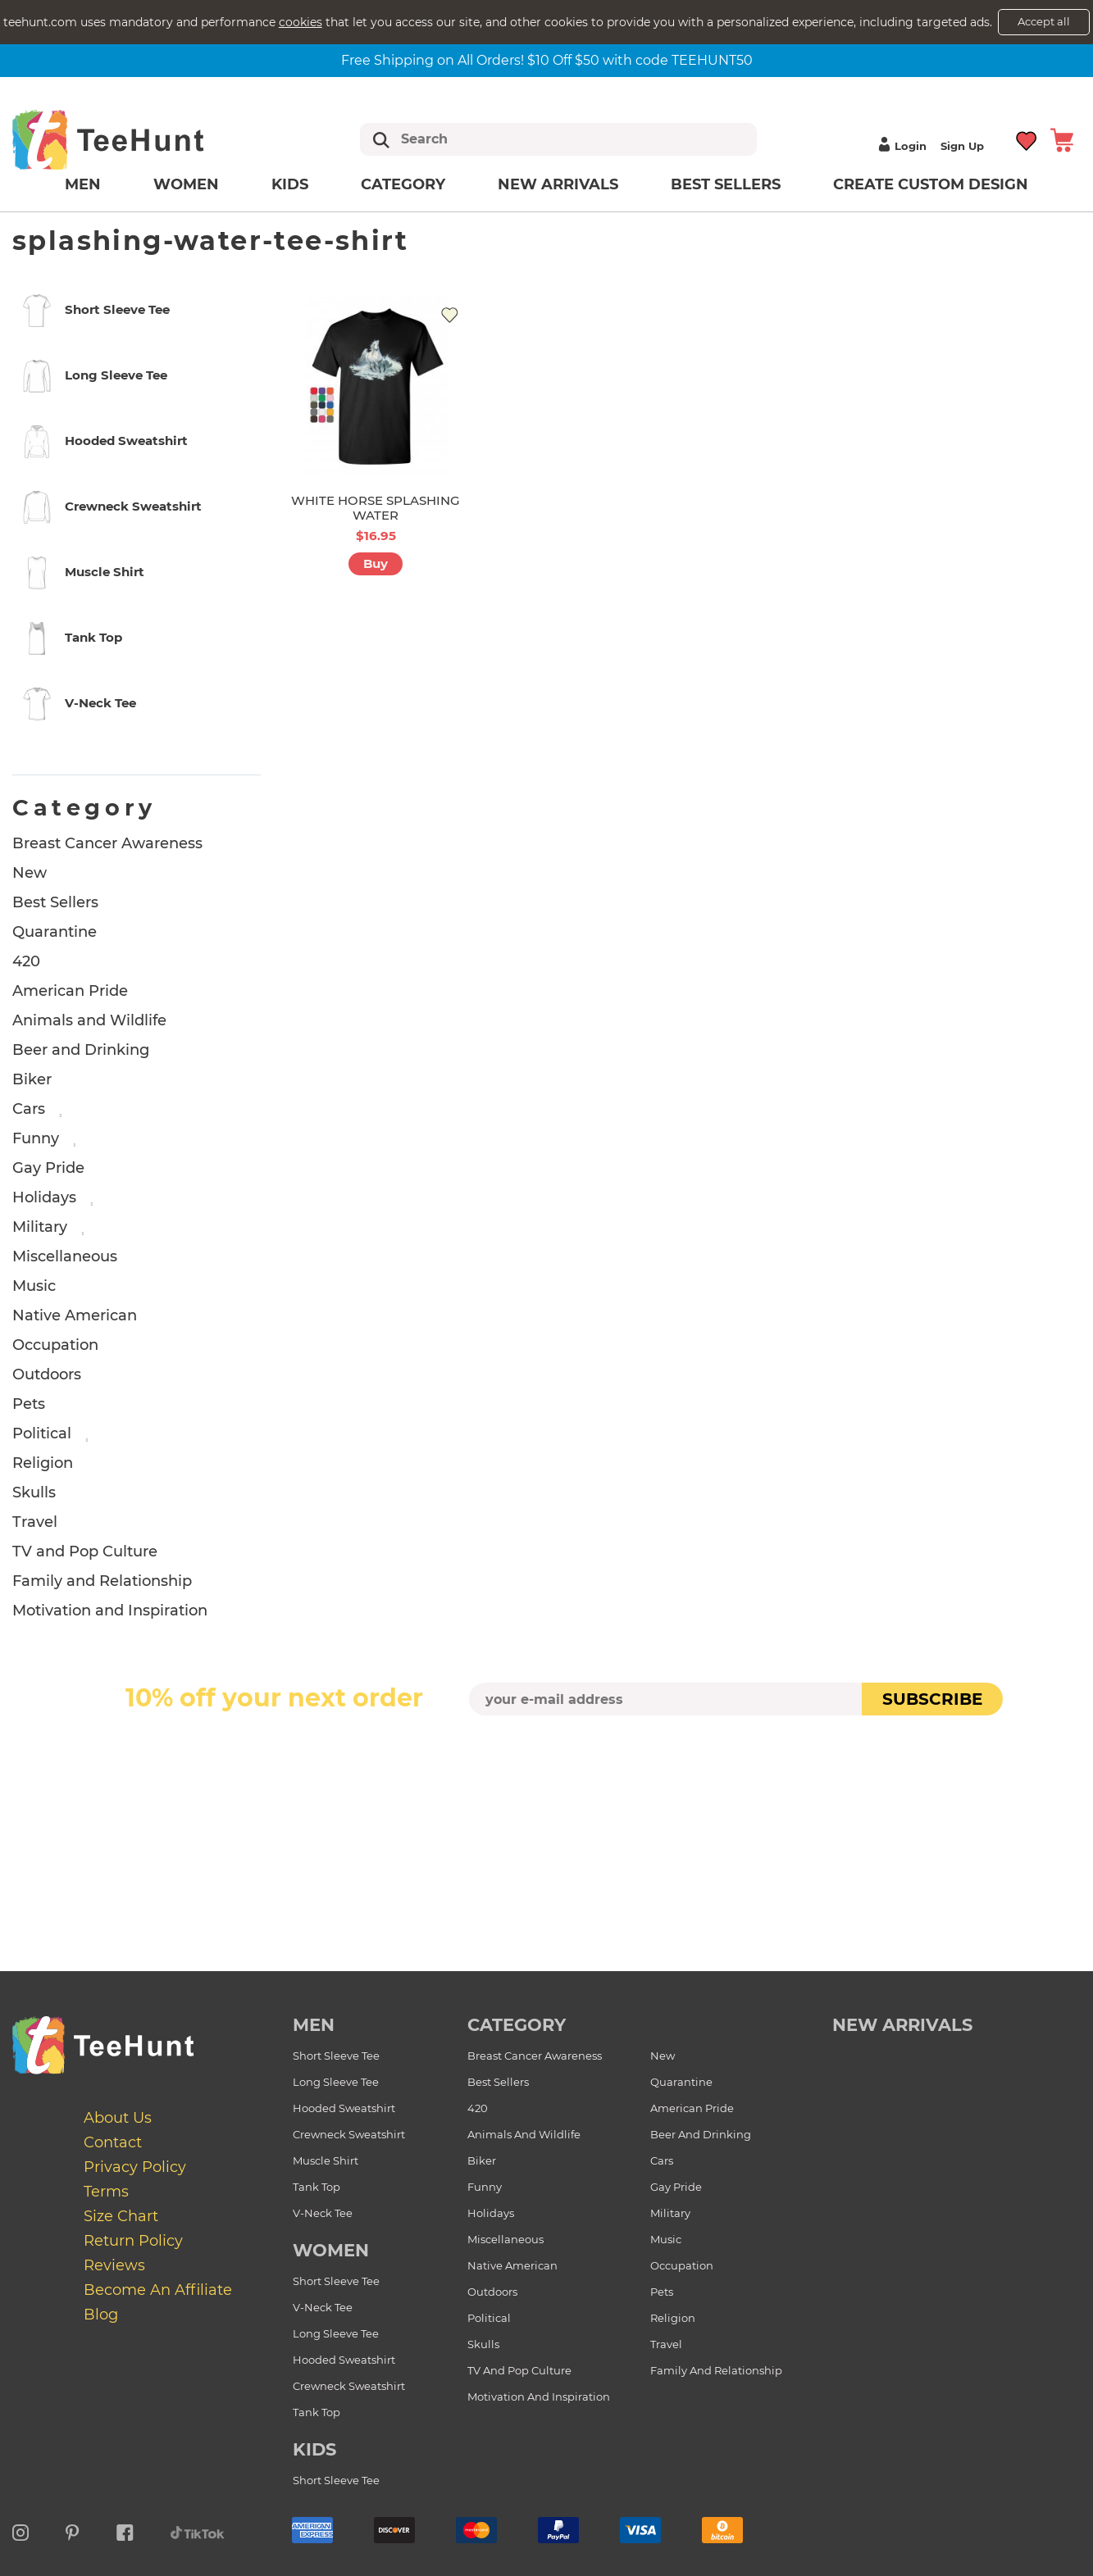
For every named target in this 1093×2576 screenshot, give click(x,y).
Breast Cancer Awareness (107, 843)
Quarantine (54, 932)
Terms (106, 2192)
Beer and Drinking (80, 1050)
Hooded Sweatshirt (344, 2108)
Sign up (962, 145)
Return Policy (133, 2241)
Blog (101, 2315)
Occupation (55, 1345)
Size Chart (121, 2216)
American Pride (70, 991)
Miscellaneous (64, 1256)
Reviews (114, 2265)
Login (900, 145)
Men (83, 184)
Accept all (1044, 21)
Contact (113, 2142)
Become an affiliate (158, 2290)
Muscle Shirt (325, 2160)
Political (41, 1433)
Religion (42, 1463)
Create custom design (930, 184)
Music (34, 1286)
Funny (35, 1138)
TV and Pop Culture (84, 1551)
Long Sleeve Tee (336, 2081)
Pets (28, 1404)
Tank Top (316, 2186)
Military (39, 1227)
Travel (34, 1522)
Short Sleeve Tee (336, 2055)
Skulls (34, 1492)
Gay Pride (48, 1168)
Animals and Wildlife (89, 1020)
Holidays (44, 1197)
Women (186, 184)
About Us (118, 2118)
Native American (74, 1315)
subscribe (932, 1699)
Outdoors (46, 1374)
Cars (28, 1109)
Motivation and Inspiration (109, 1610)
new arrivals (902, 2025)
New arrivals (558, 184)
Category (403, 184)
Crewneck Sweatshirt (349, 2134)
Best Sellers (726, 184)
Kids (289, 184)
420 (26, 961)
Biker (32, 1079)
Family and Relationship (102, 1581)
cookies (300, 22)
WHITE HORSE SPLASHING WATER (375, 508)
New (29, 873)
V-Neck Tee (323, 2212)
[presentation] (547, 1754)
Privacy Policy (135, 2167)
